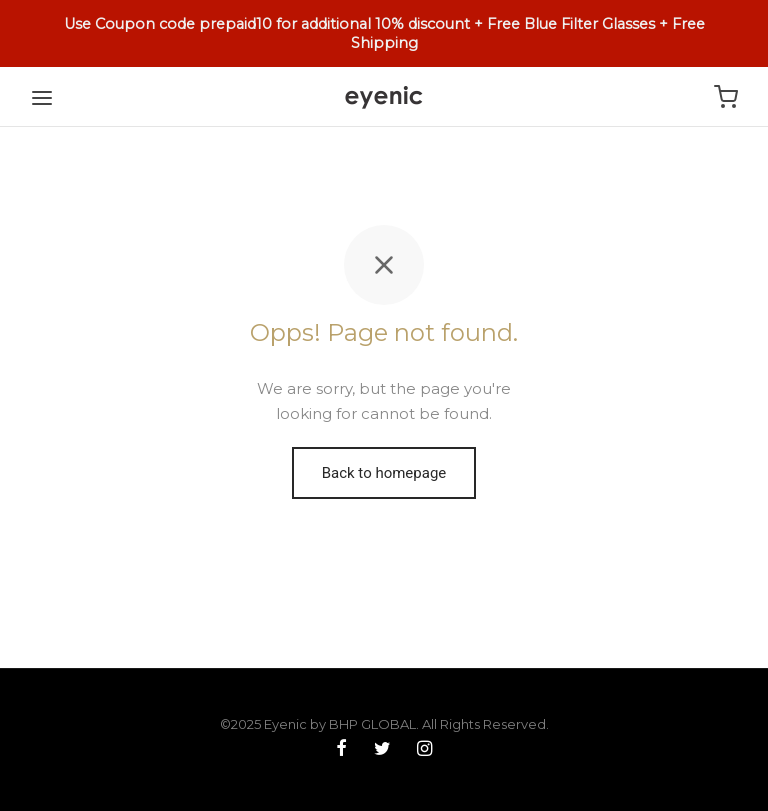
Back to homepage (384, 473)
